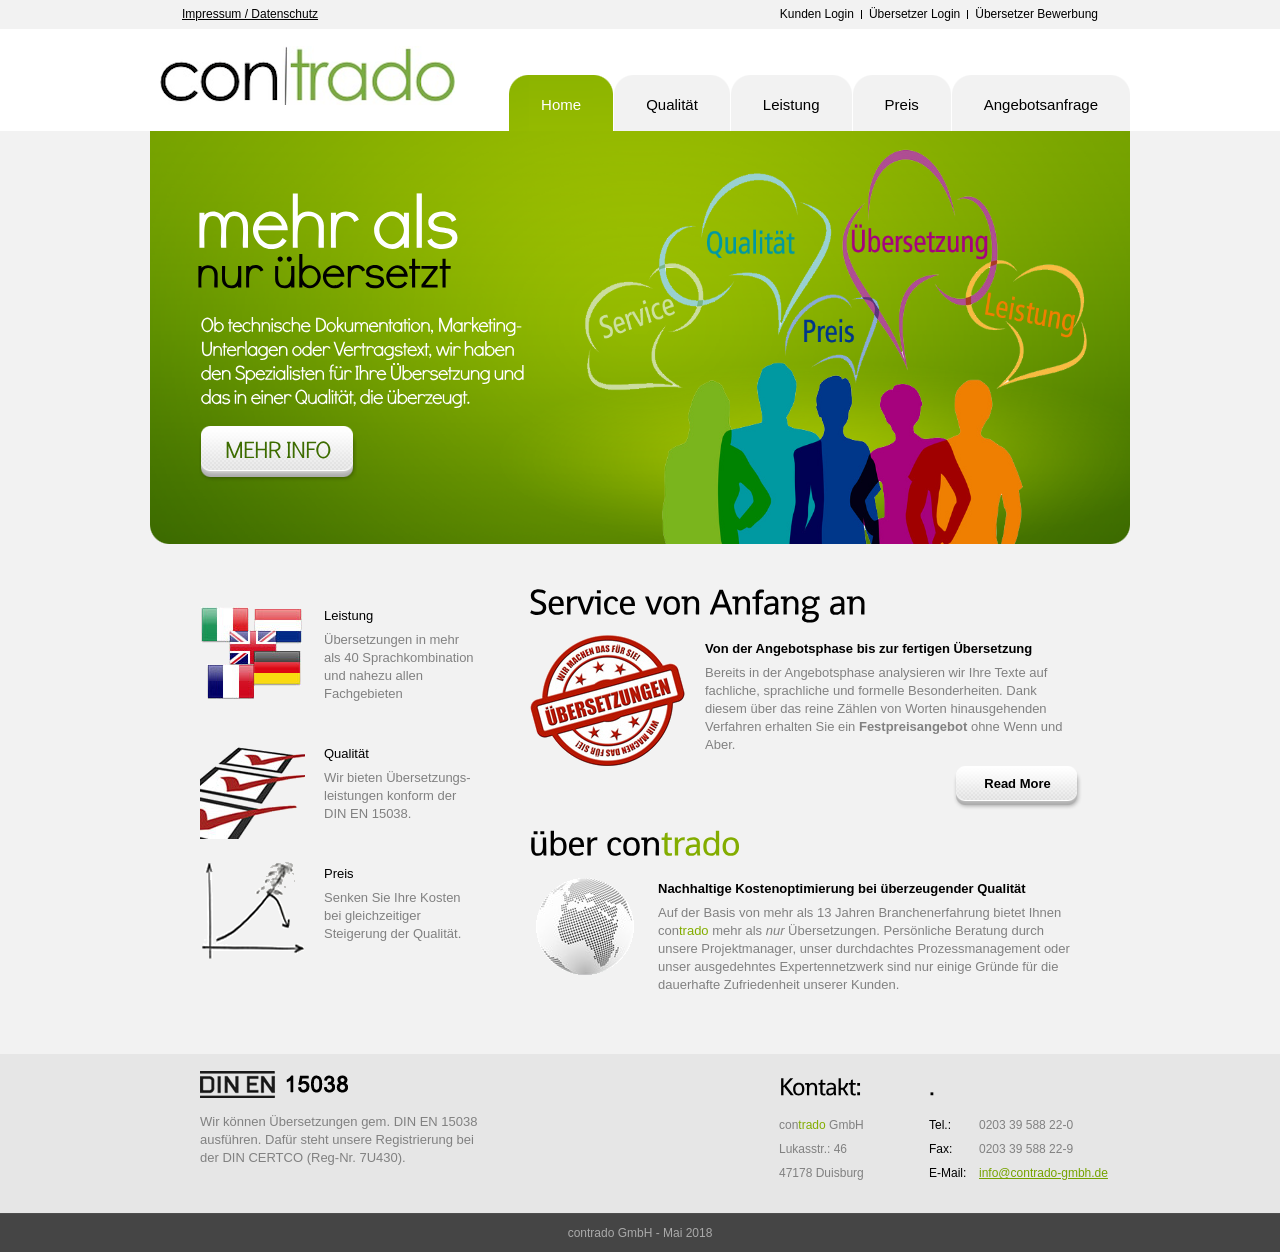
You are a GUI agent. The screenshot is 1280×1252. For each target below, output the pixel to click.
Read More (1017, 783)
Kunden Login (817, 14)
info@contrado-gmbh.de (1043, 1173)
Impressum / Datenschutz (250, 14)
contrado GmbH (310, 80)
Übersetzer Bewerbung (1036, 14)
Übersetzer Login (914, 14)
